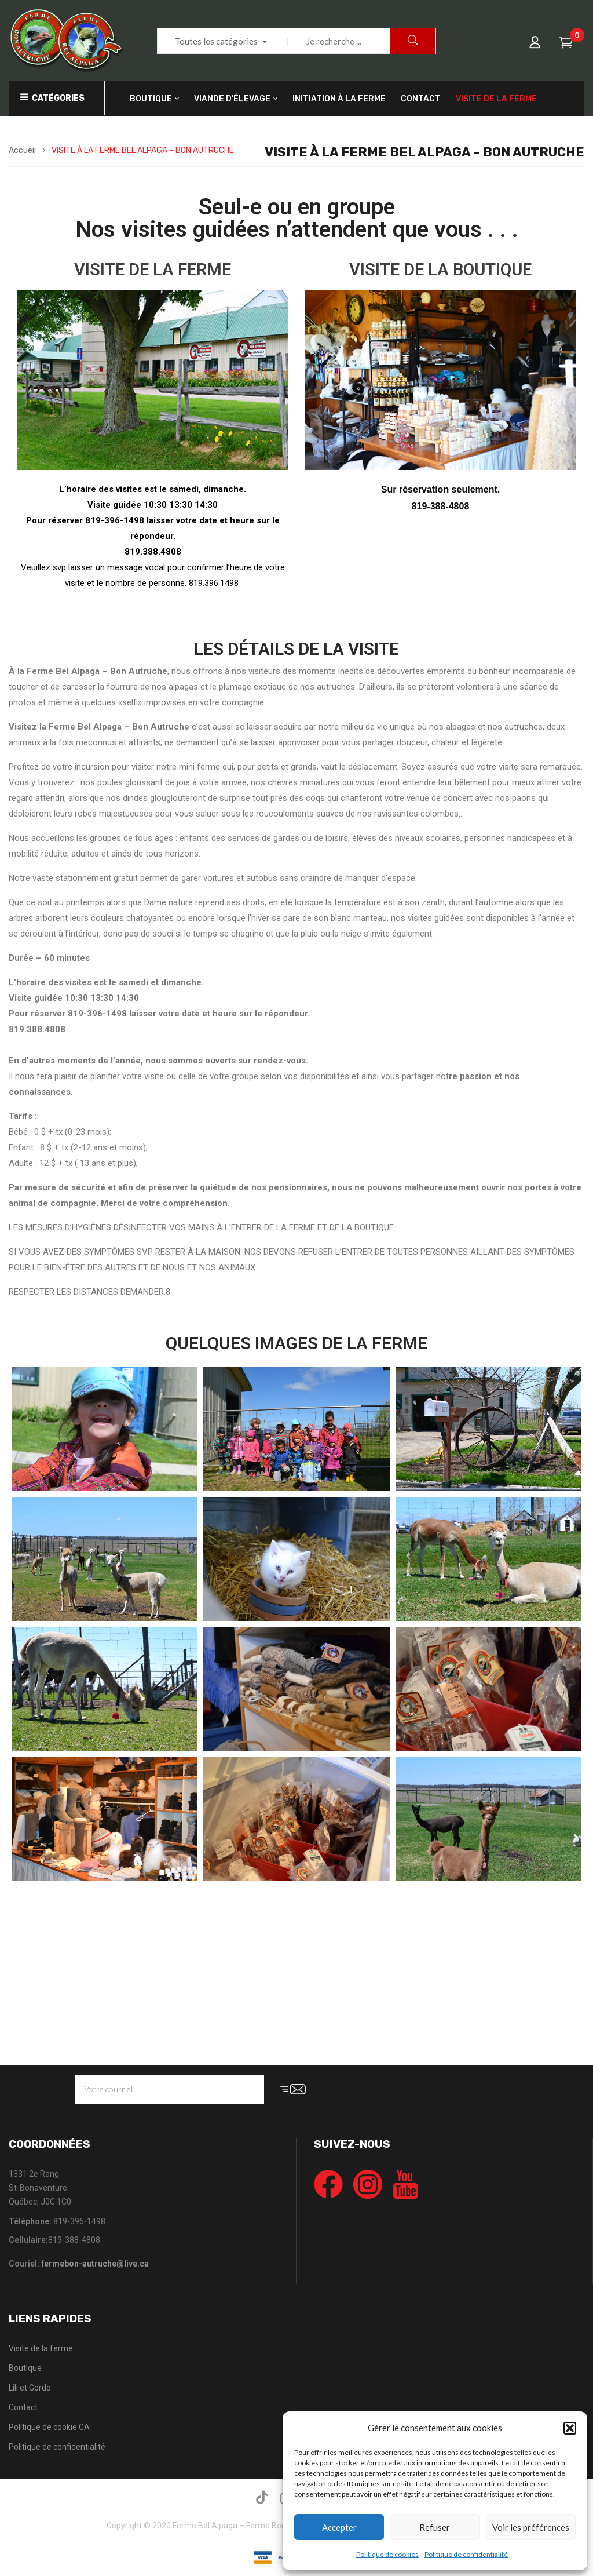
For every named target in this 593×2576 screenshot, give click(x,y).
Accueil (22, 150)
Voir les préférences (530, 2527)
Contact (23, 2407)
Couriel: (79, 2263)
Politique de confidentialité (466, 2554)
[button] (570, 2428)
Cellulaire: (28, 2240)
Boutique (25, 2368)
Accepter (339, 2527)
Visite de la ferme (41, 2348)
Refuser (434, 2527)
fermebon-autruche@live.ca (95, 2263)
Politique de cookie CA (49, 2427)
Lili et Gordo (30, 2387)
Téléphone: (30, 2221)
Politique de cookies (387, 2554)
